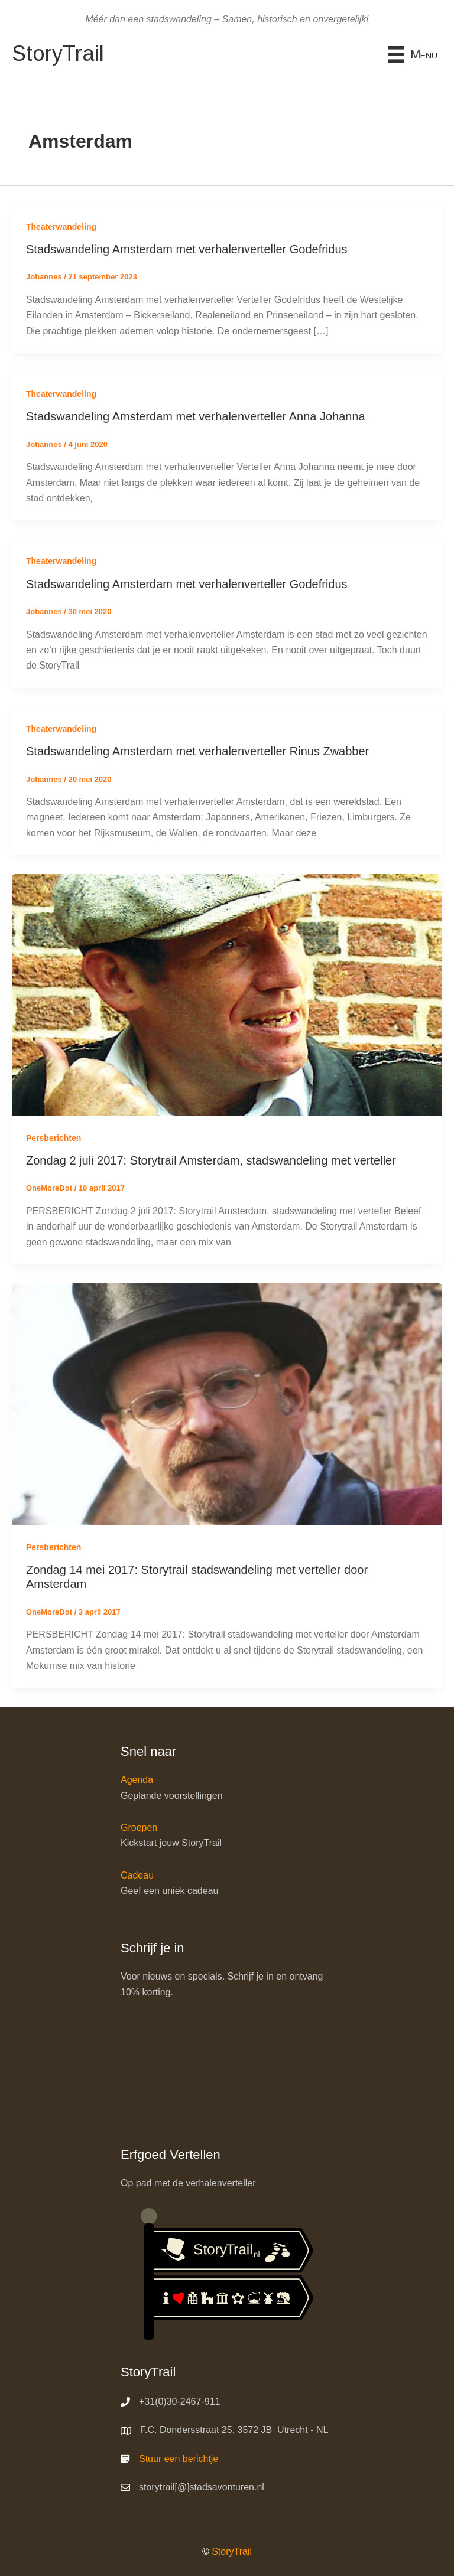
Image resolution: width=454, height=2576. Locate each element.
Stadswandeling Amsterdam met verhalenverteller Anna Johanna (195, 416)
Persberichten (53, 1138)
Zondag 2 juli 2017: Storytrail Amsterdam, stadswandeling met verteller (211, 1160)
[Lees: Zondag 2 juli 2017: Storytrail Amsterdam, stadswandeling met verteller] (227, 994)
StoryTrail (232, 2551)
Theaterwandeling (61, 226)
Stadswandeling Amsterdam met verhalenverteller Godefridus (187, 249)
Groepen (139, 1827)
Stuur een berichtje (178, 2459)
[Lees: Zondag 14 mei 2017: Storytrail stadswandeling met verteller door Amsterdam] (227, 1403)
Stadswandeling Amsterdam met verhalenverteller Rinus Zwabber (197, 751)
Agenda (137, 1780)
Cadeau (137, 1875)
